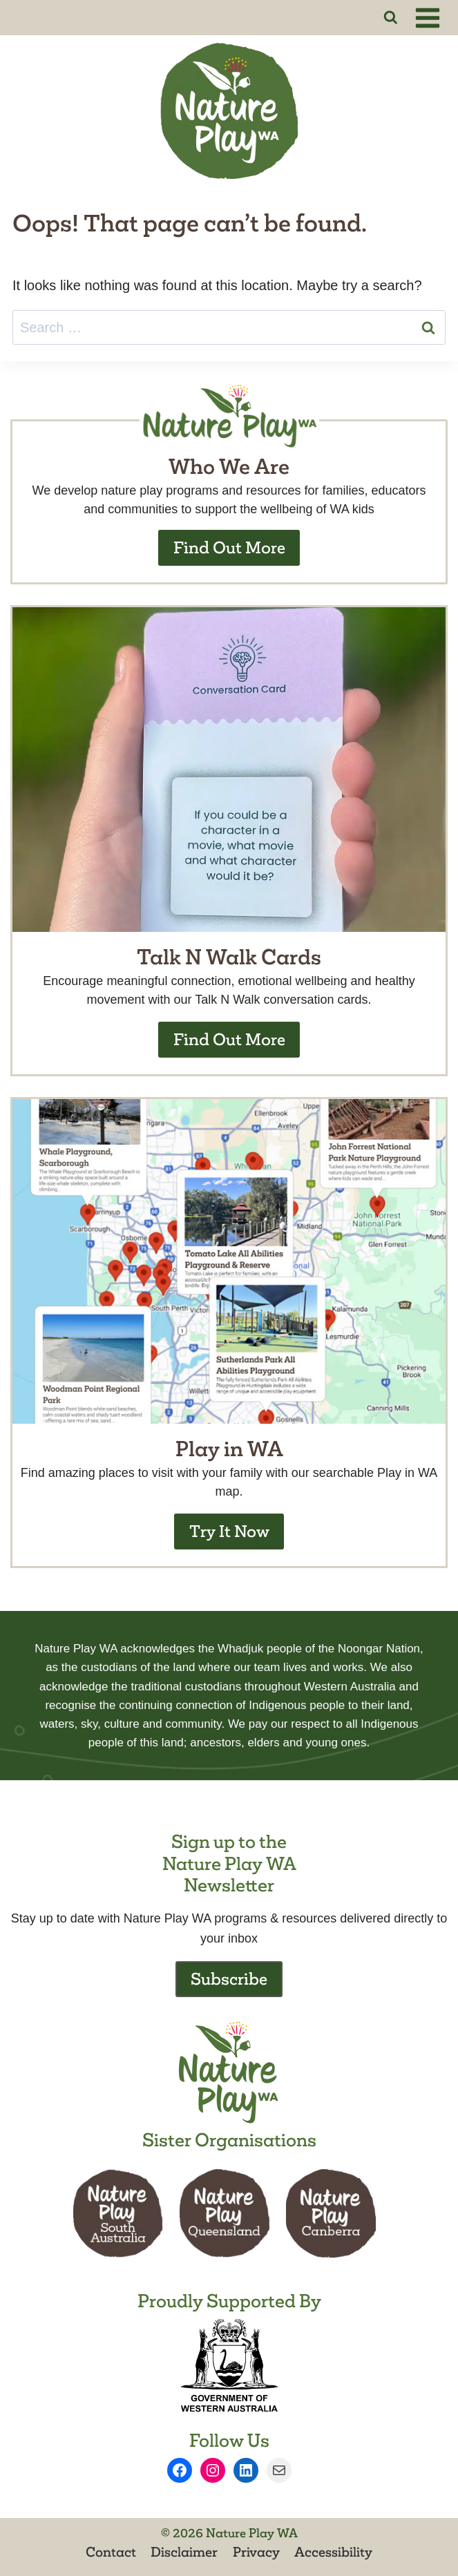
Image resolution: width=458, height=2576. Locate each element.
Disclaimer (184, 2552)
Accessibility (333, 2552)
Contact (111, 2552)
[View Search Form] (390, 17)
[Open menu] (429, 17)
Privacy (256, 2552)
